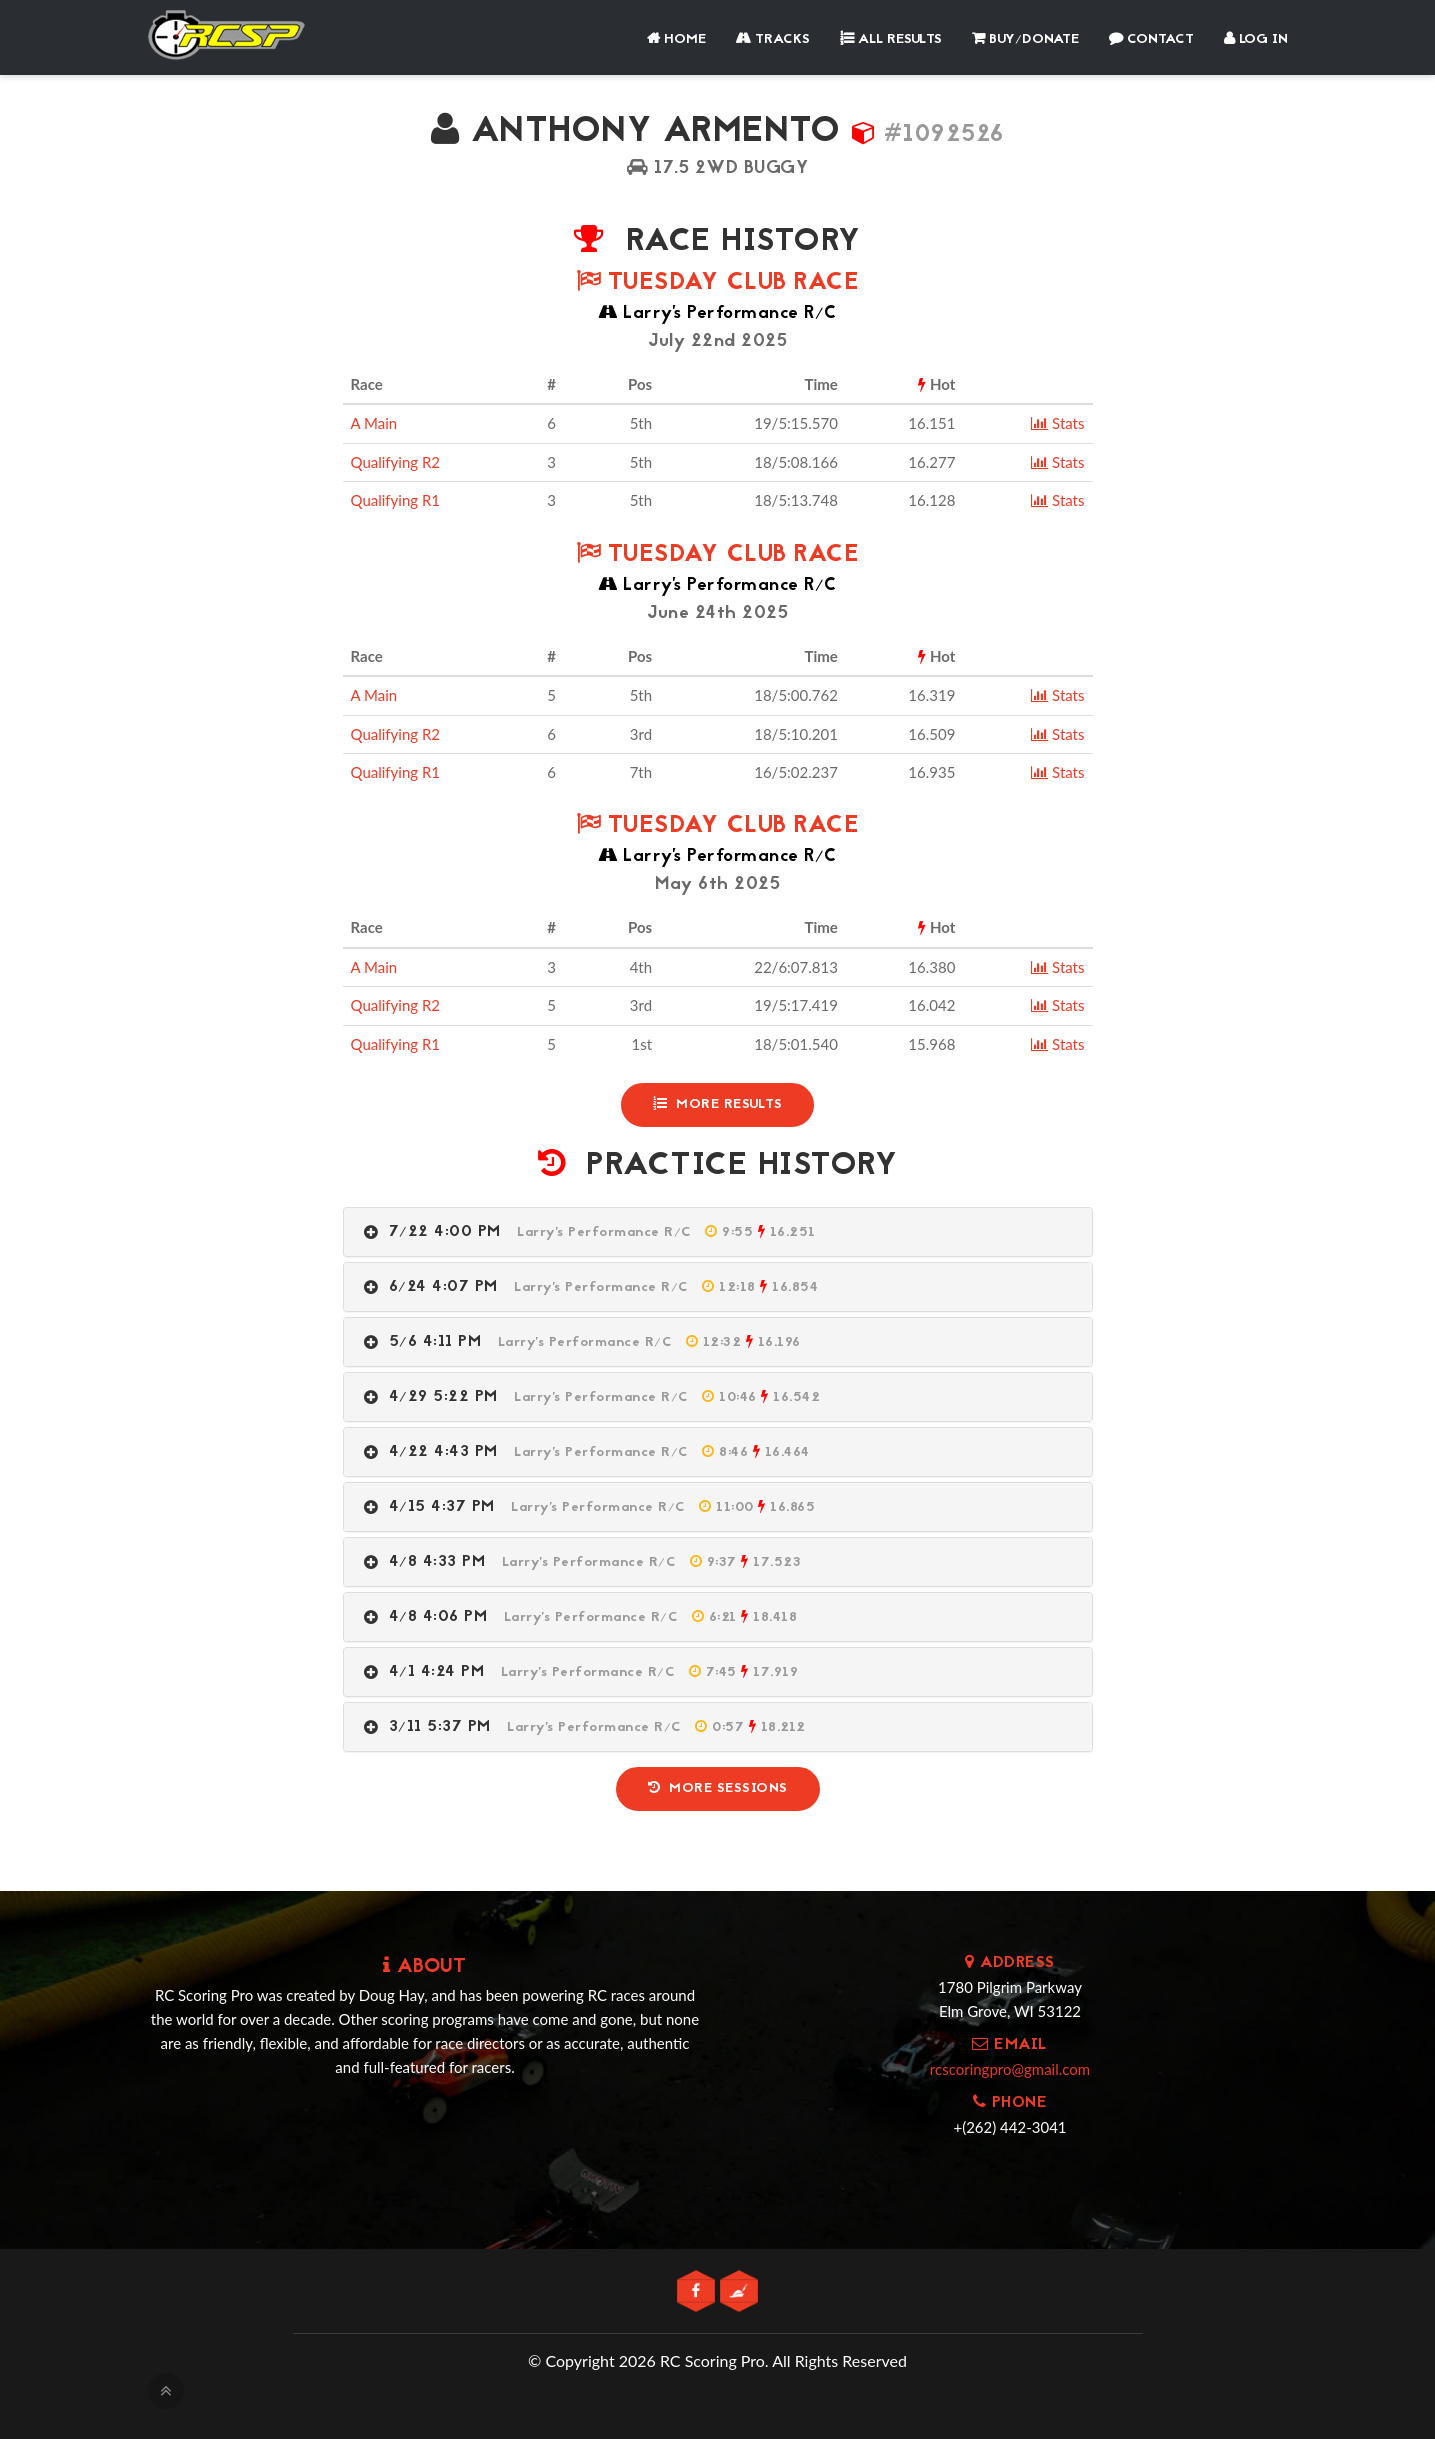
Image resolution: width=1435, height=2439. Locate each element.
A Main (374, 423)
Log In (1256, 39)
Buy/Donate (1025, 39)
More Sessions (718, 1788)
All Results (891, 39)
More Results (718, 1104)
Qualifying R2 (396, 462)
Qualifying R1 (396, 500)
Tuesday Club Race (718, 283)
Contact (1151, 39)
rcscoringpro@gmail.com (1010, 2069)
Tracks (773, 39)
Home (676, 39)
